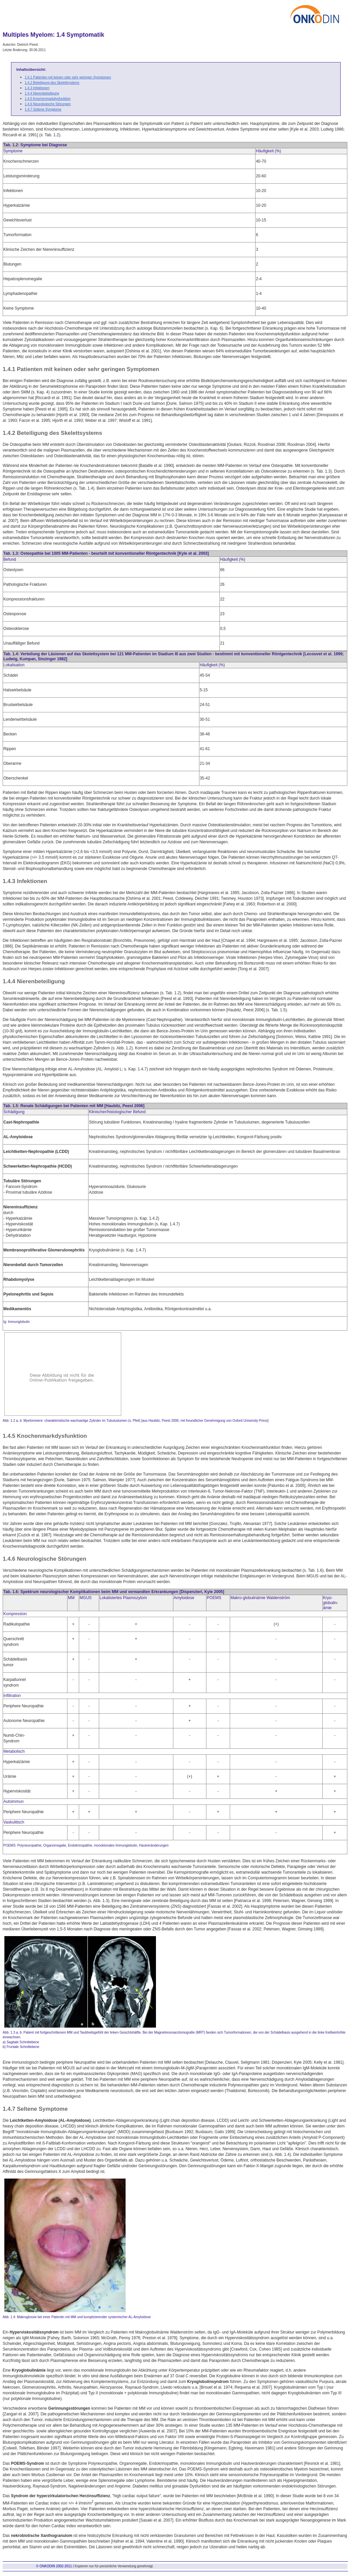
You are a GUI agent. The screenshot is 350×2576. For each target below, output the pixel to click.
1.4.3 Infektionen (37, 88)
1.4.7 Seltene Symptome (43, 109)
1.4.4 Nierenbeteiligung (42, 93)
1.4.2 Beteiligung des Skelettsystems (52, 82)
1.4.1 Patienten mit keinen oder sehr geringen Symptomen (68, 77)
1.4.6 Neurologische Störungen (48, 104)
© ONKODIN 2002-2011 (54, 2566)
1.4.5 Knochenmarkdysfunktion (47, 99)
